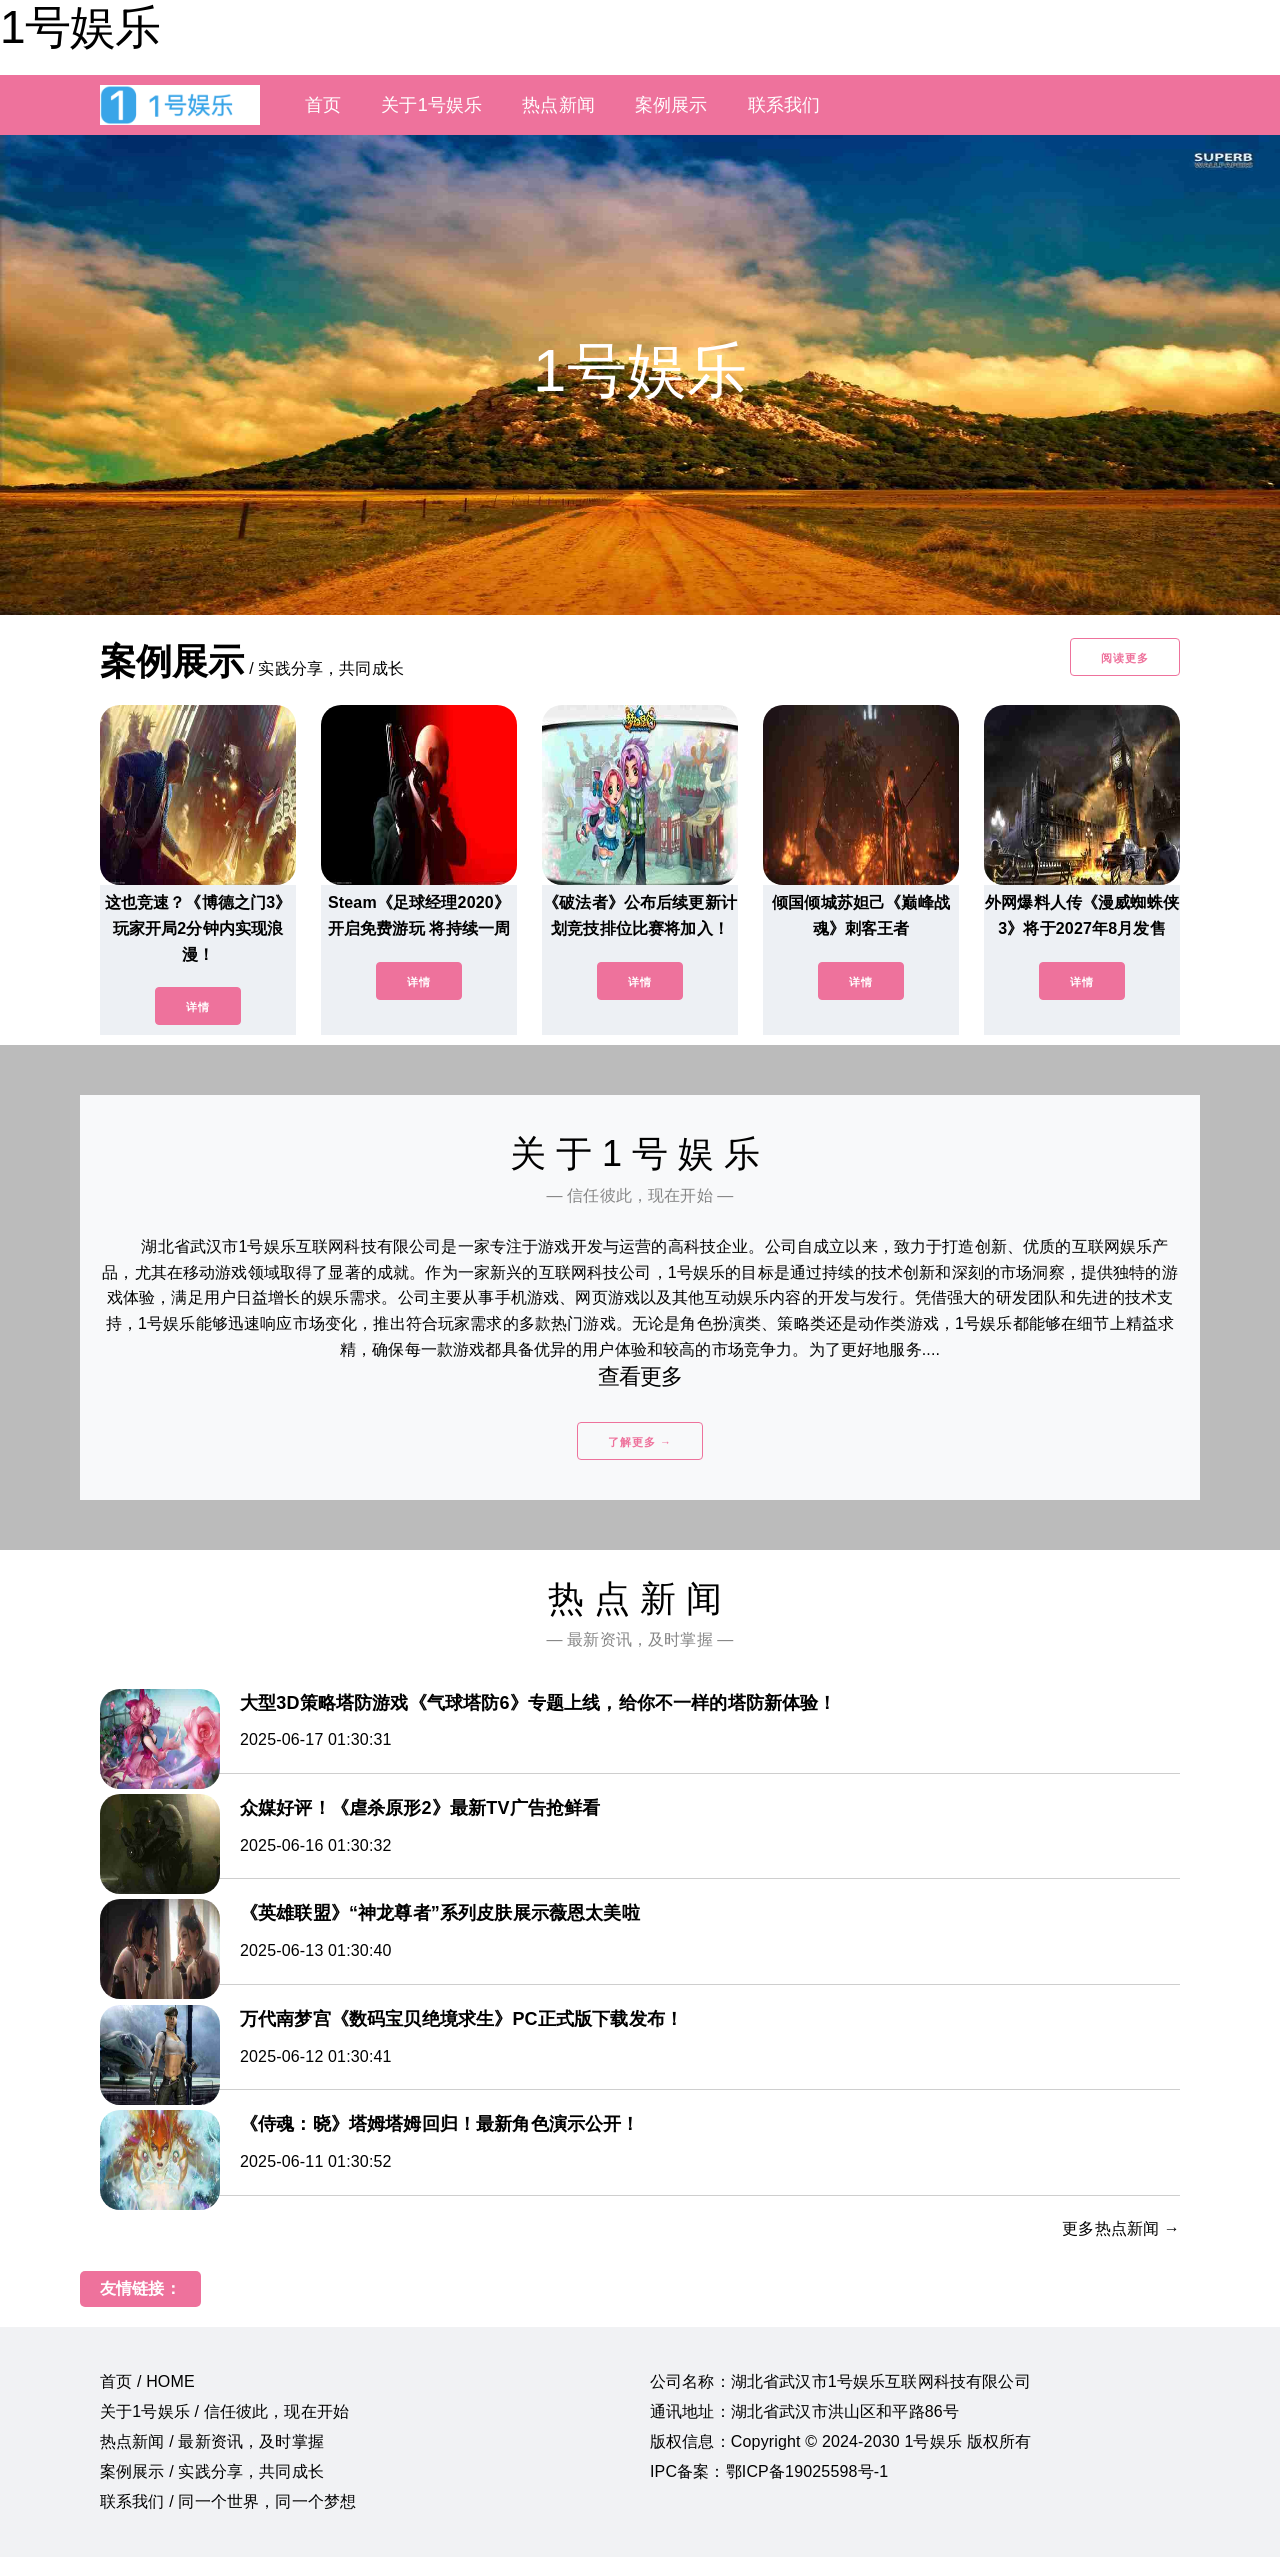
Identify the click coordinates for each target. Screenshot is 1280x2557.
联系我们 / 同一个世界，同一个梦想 (228, 2501)
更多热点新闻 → (1121, 2228)
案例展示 (671, 105)
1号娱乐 (80, 27)
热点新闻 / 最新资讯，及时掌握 (212, 2441)
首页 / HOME (147, 2381)
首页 (323, 105)
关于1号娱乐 (431, 105)
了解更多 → (640, 1442)
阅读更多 (1125, 658)
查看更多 (640, 1376)
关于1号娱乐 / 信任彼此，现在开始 (224, 2411)
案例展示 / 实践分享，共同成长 (212, 2471)
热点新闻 (558, 105)
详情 (198, 1007)
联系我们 (784, 105)
